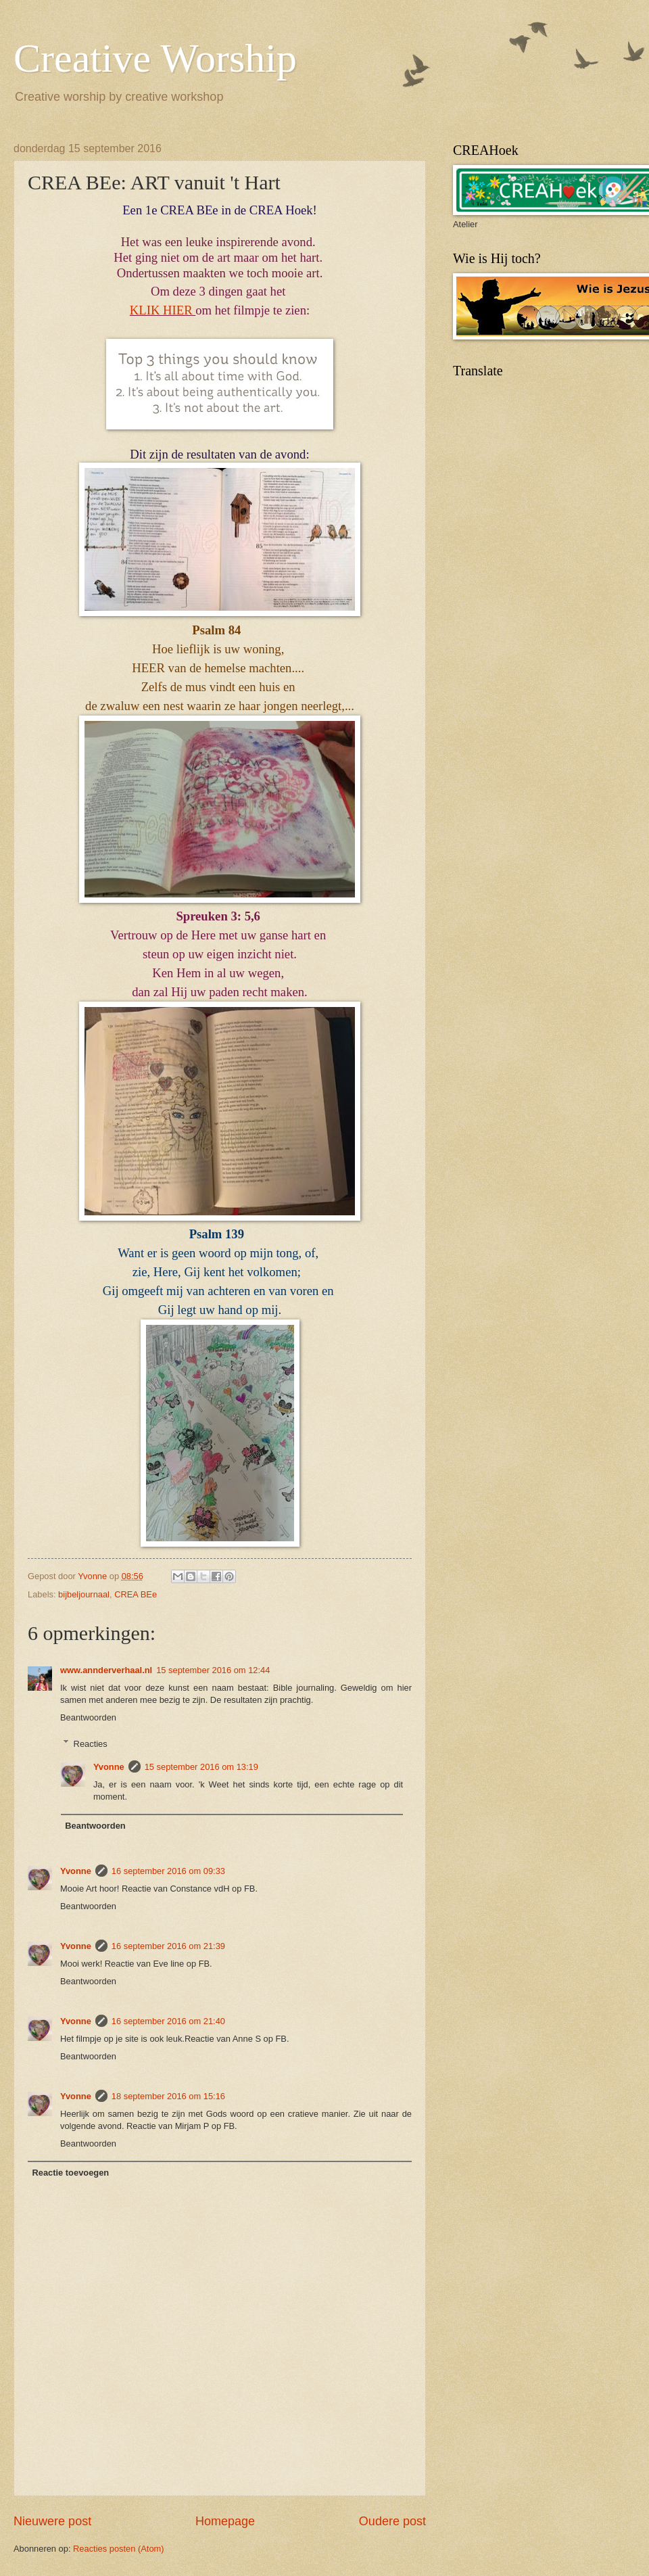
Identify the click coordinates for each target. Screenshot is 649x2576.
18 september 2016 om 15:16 (168, 2096)
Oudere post (392, 2521)
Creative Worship (155, 58)
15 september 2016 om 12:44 (213, 1670)
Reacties (90, 1743)
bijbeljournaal (84, 1594)
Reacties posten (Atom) (118, 2549)
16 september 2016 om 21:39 (168, 1946)
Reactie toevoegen (70, 2173)
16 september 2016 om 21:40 (168, 2021)
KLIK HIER (162, 310)
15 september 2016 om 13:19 (201, 1767)
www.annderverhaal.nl (106, 1670)
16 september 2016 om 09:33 (168, 1871)
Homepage (225, 2521)
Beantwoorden (88, 1717)
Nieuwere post (52, 2521)
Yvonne (108, 1767)
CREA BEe (135, 1594)
